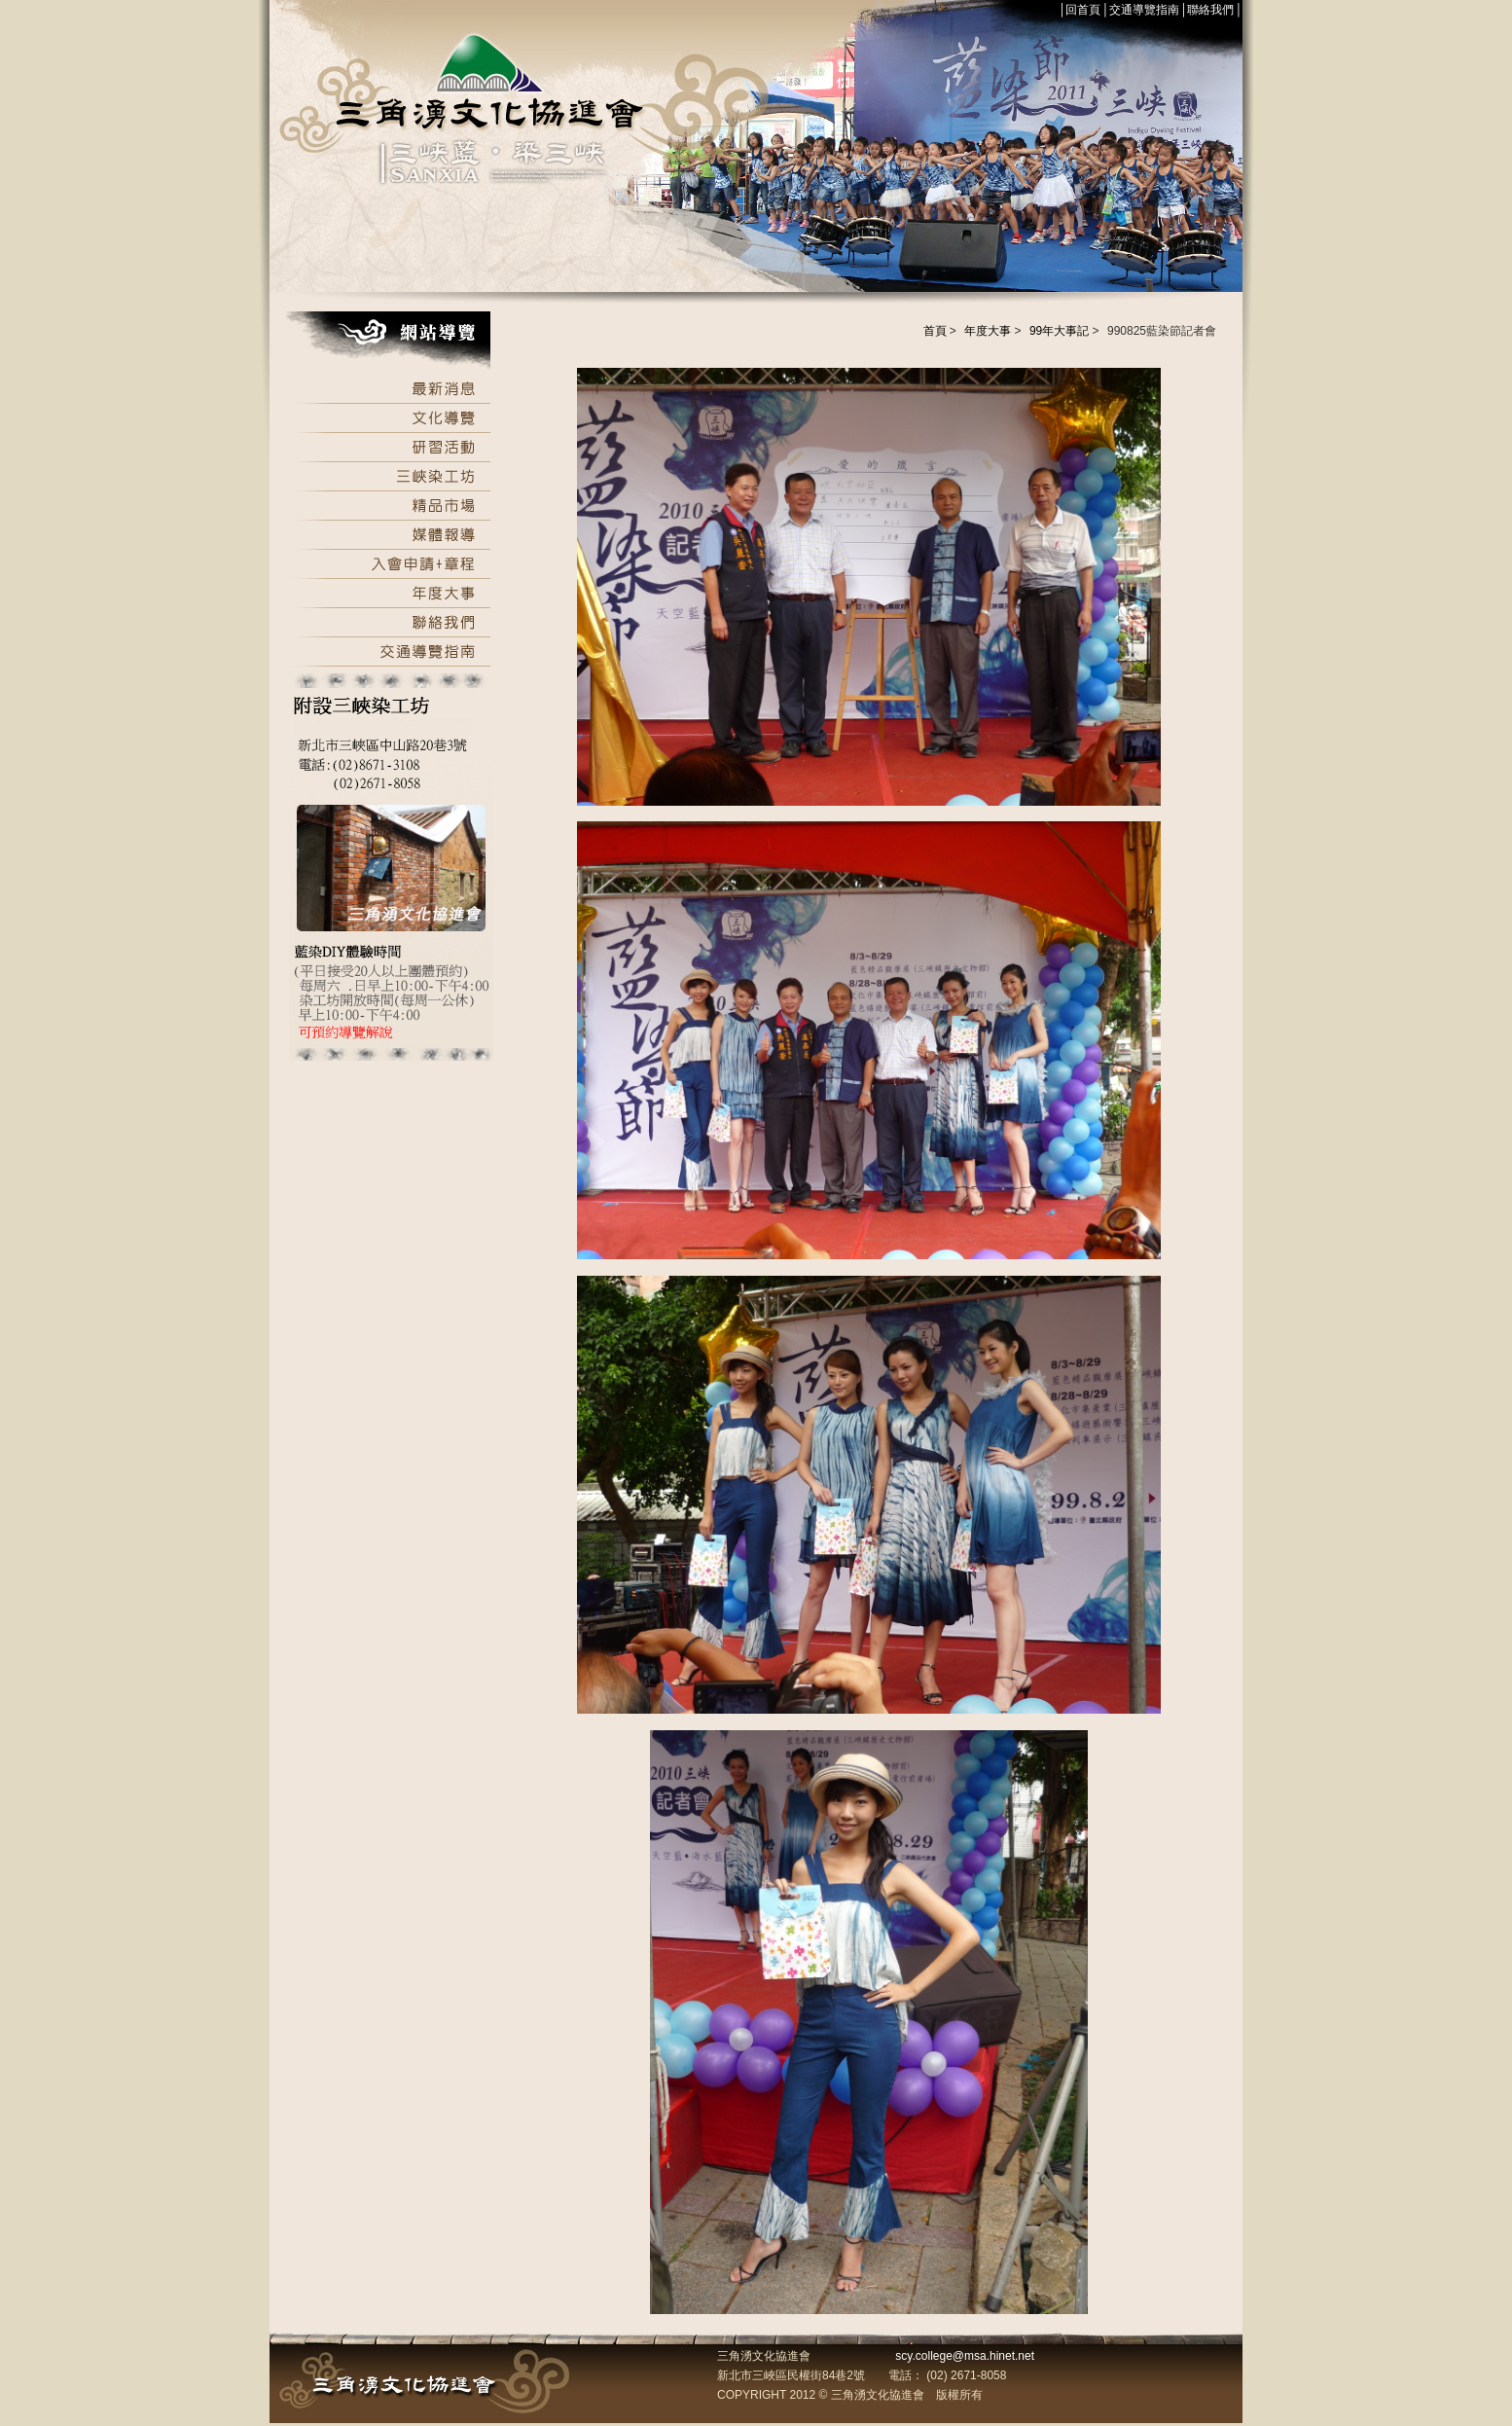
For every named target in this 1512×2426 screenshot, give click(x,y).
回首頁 (1082, 10)
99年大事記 (1059, 331)
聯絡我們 (1210, 10)
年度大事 (987, 331)
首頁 (935, 331)
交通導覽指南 (1144, 10)
